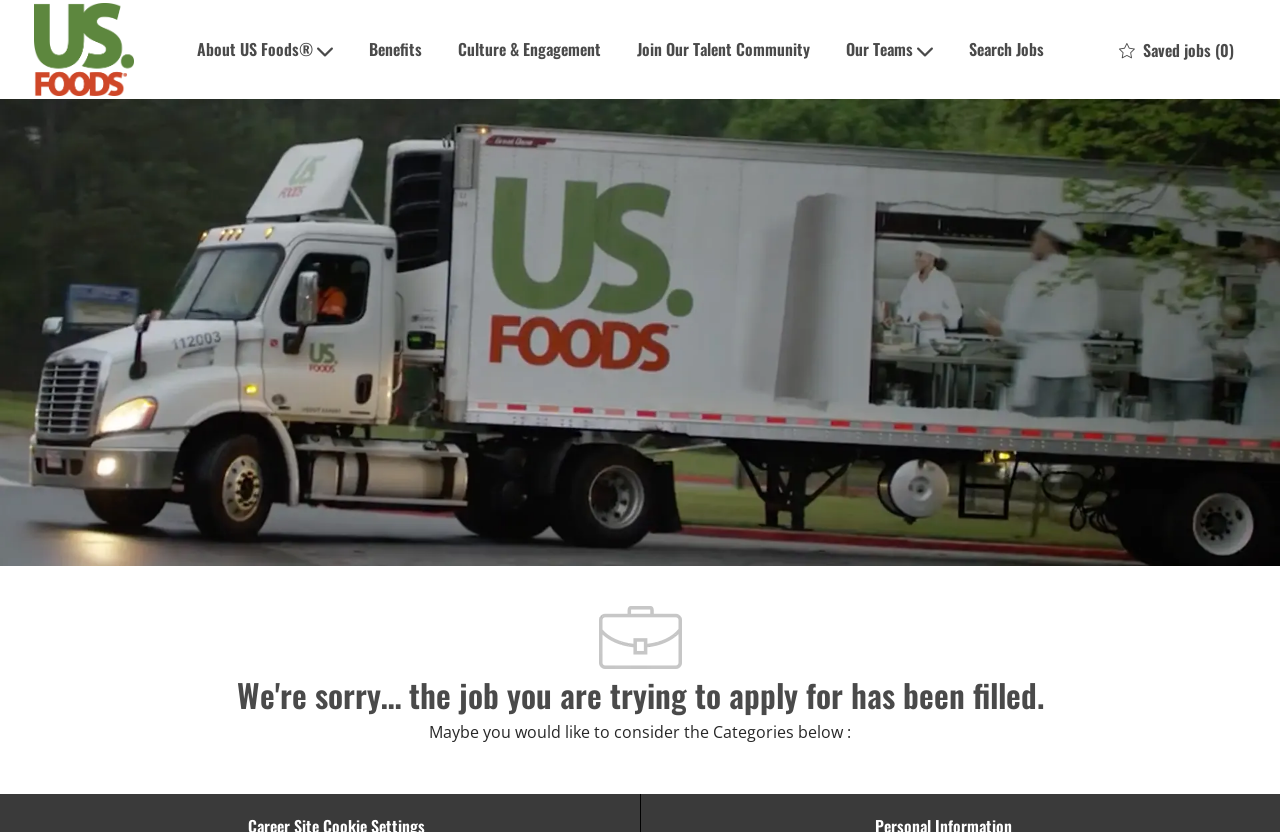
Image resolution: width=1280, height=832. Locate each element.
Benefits (395, 49)
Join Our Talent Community (723, 49)
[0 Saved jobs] (1176, 50)
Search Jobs (1006, 49)
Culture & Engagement (529, 49)
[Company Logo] (84, 49)
